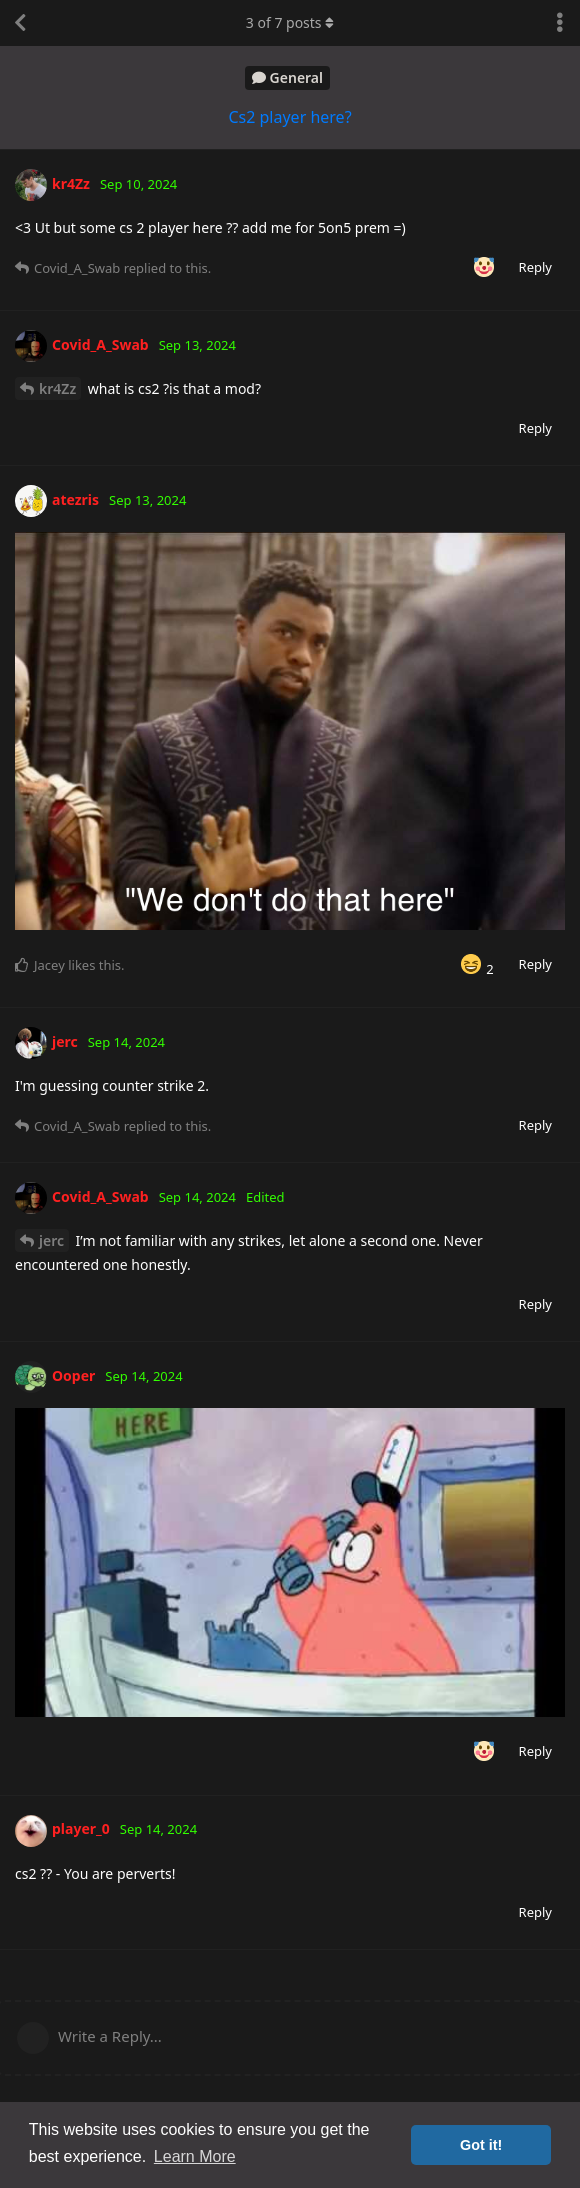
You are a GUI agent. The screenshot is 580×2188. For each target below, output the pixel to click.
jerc (51, 1240)
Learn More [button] (195, 2156)
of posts (290, 22)
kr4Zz (57, 388)
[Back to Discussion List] (20, 23)
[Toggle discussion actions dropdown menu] (560, 23)
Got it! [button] (481, 2145)
